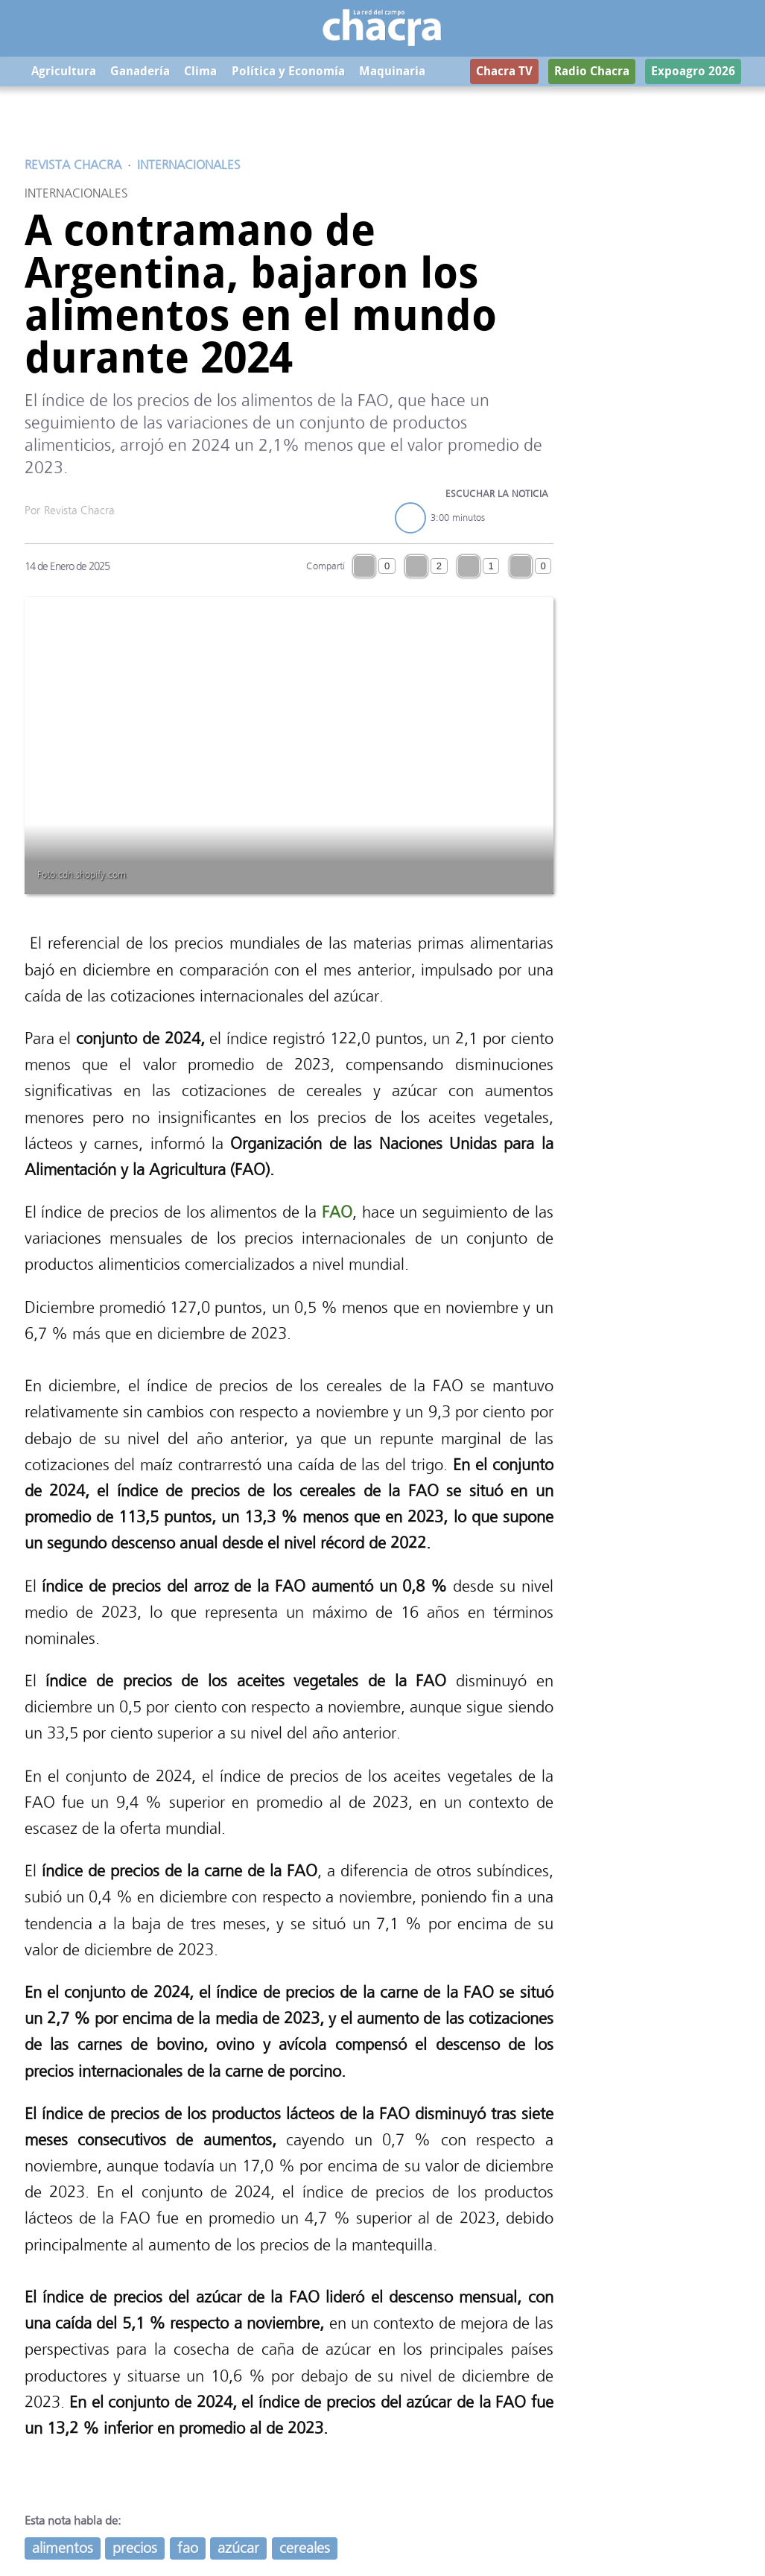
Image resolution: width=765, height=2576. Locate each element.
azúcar (238, 2548)
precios (134, 2548)
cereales (304, 2548)
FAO (337, 1212)
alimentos (62, 2548)
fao (187, 2548)
